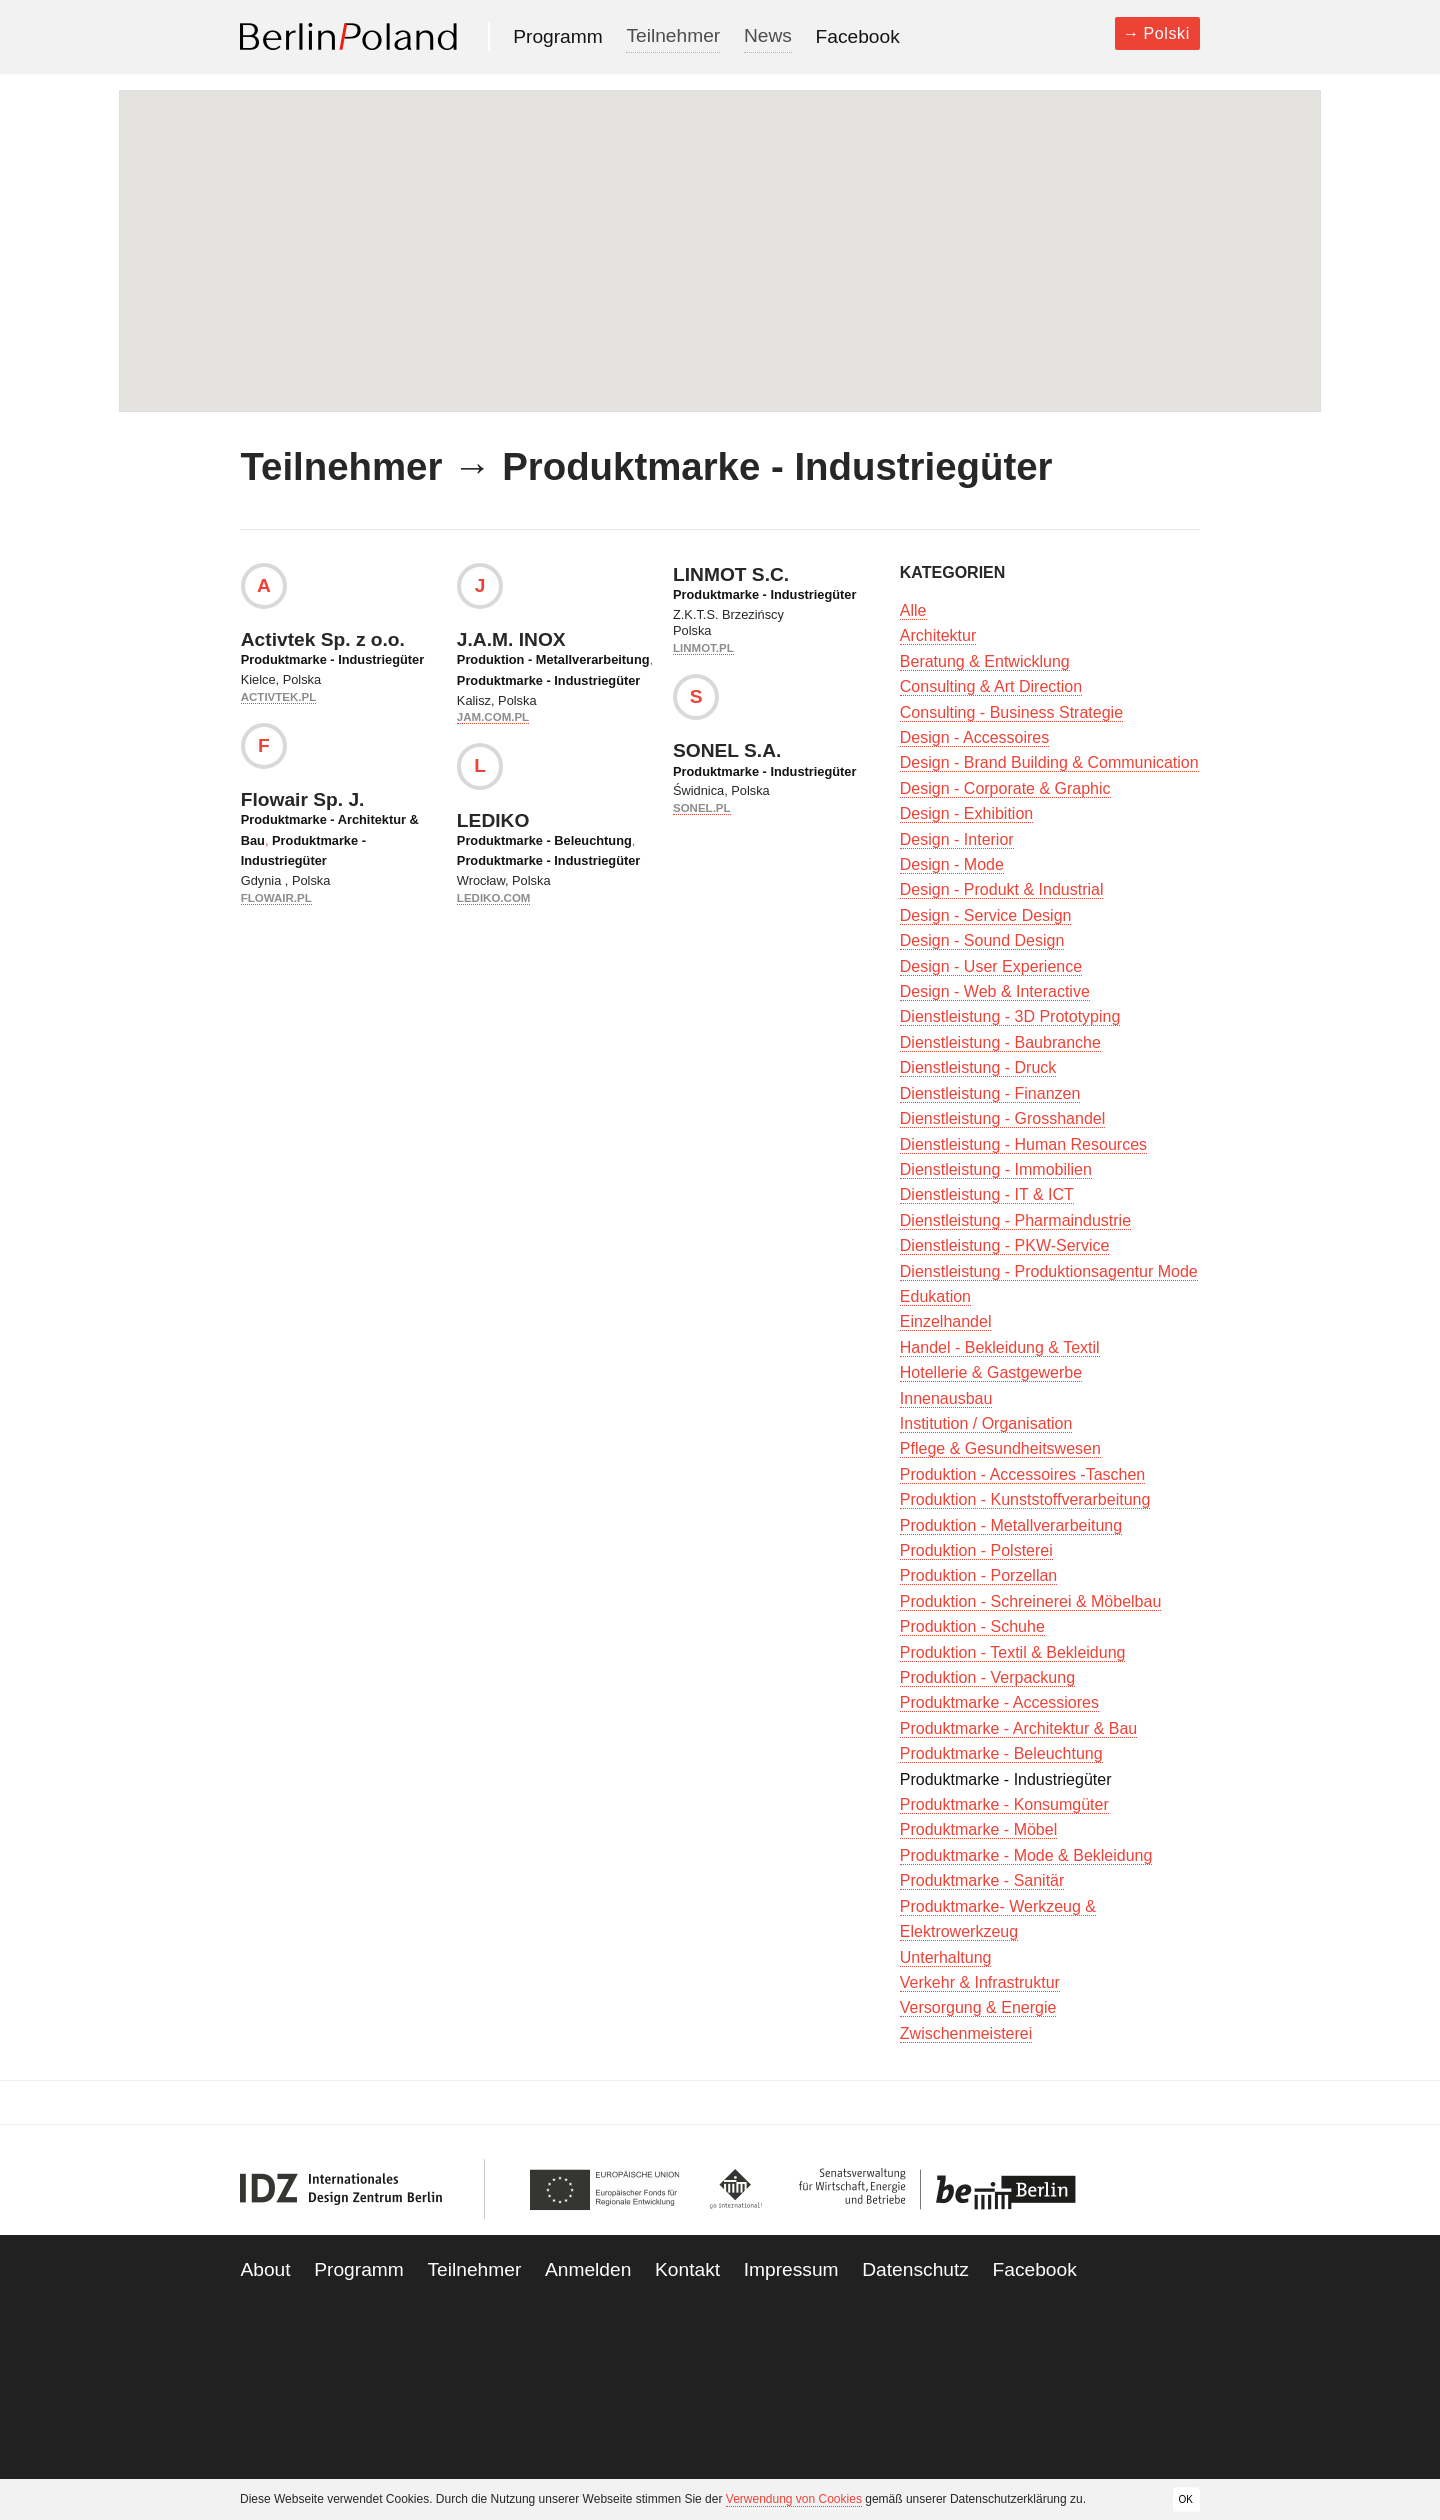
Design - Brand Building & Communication (1049, 762)
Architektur (938, 635)
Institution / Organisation (986, 1423)
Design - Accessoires (974, 737)
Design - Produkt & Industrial (1002, 889)
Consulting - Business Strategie (1011, 712)
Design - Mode (952, 864)
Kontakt (687, 2269)
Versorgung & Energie (978, 2007)
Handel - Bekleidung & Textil (1000, 1347)
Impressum (791, 2269)
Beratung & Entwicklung (985, 661)
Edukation (935, 1296)
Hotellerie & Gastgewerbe (991, 1372)
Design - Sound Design (982, 940)
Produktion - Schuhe (972, 1626)
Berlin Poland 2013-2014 (348, 36)
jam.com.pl (493, 717)
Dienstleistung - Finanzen (990, 1093)
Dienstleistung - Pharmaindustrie (1015, 1220)
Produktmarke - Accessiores (999, 1702)
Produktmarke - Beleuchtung (544, 840)
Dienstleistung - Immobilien (996, 1169)
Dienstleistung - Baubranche (1000, 1042)
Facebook (858, 36)
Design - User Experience (991, 966)
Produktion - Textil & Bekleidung (1013, 1652)
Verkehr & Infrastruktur (980, 1982)
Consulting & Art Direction (991, 686)
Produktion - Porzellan (978, 1575)
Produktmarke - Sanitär (982, 1880)
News (768, 35)
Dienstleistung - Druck (978, 1067)
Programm (558, 36)
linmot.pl (703, 648)
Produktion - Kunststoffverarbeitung (1025, 1499)
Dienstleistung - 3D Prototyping (1010, 1016)
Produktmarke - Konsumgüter (1004, 1804)
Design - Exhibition (966, 813)
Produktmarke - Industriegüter (332, 659)
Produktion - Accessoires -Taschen (1022, 1474)
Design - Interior (957, 839)
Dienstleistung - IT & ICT (987, 1194)
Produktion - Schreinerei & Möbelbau (1030, 1601)
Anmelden (588, 2269)
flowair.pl (276, 898)
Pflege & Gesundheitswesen (1000, 1448)
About (265, 2269)
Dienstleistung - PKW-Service (1005, 1245)
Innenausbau (946, 1398)
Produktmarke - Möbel (978, 1829)
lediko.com (494, 898)
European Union (609, 2189)
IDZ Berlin (342, 2189)
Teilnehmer (673, 35)
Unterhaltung (946, 1957)
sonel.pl (702, 808)
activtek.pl (279, 697)
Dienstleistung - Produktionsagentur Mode (1049, 1271)
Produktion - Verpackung (987, 1677)
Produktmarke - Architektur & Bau (1018, 1728)
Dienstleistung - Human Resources (1023, 1144)
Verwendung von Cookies (794, 2499)
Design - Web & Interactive (995, 991)
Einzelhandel (946, 1321)
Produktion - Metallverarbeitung (553, 659)
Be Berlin (932, 2189)
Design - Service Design (986, 915)
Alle (913, 610)
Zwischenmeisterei (966, 2033)
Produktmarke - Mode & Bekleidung (1026, 1855)
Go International (736, 2189)
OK (1186, 2498)
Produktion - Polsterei (976, 1550)
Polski (1166, 33)
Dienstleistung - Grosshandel (1002, 1118)
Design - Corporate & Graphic (1005, 788)
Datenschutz (915, 2269)
